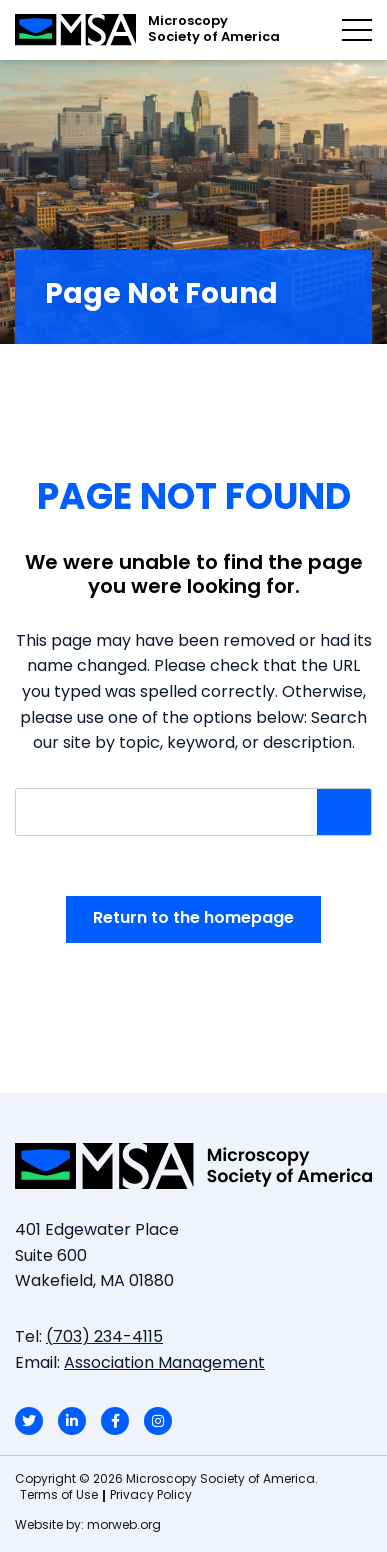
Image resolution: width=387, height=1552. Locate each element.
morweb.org (124, 1526)
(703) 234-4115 (104, 1338)
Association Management (164, 1364)
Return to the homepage (193, 919)
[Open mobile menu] (357, 30)
